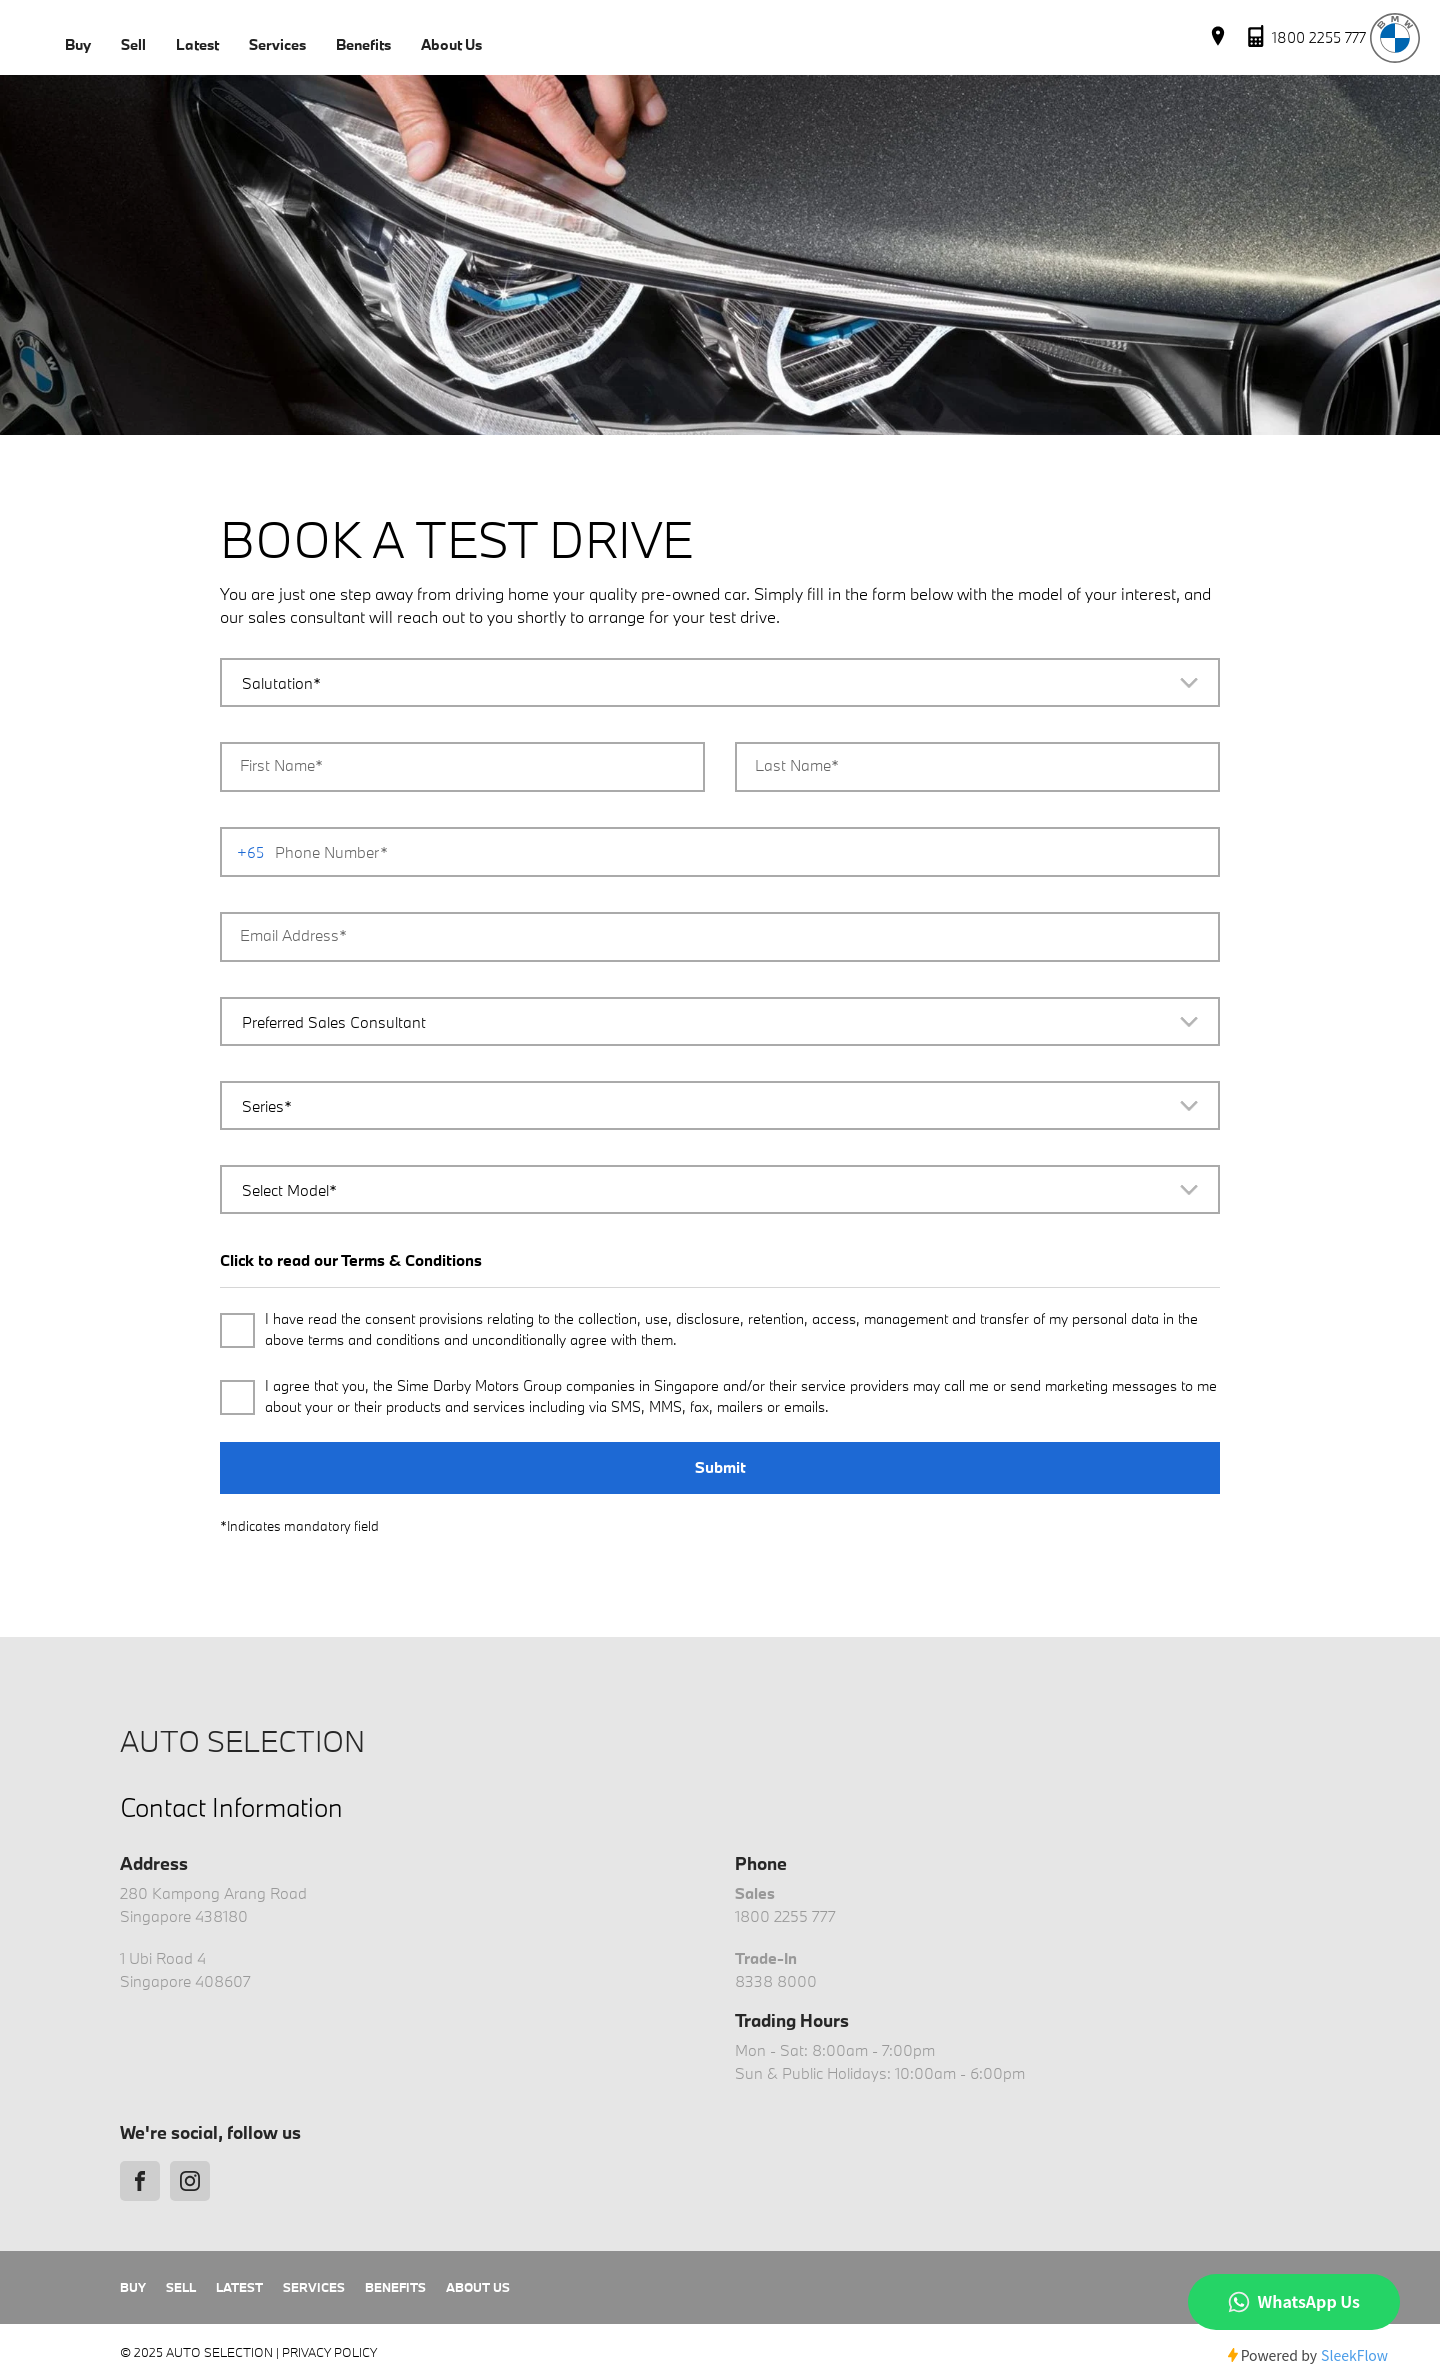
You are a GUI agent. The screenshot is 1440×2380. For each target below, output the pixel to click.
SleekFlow (1354, 2355)
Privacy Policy (329, 2352)
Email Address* (293, 935)
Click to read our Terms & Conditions (351, 1260)
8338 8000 (776, 1981)
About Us (451, 44)
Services (277, 44)
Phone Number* (331, 852)
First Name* (281, 765)
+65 (250, 852)
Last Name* (797, 765)
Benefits (363, 44)
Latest (197, 44)
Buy (78, 44)
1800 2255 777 (785, 1916)
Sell (133, 44)
